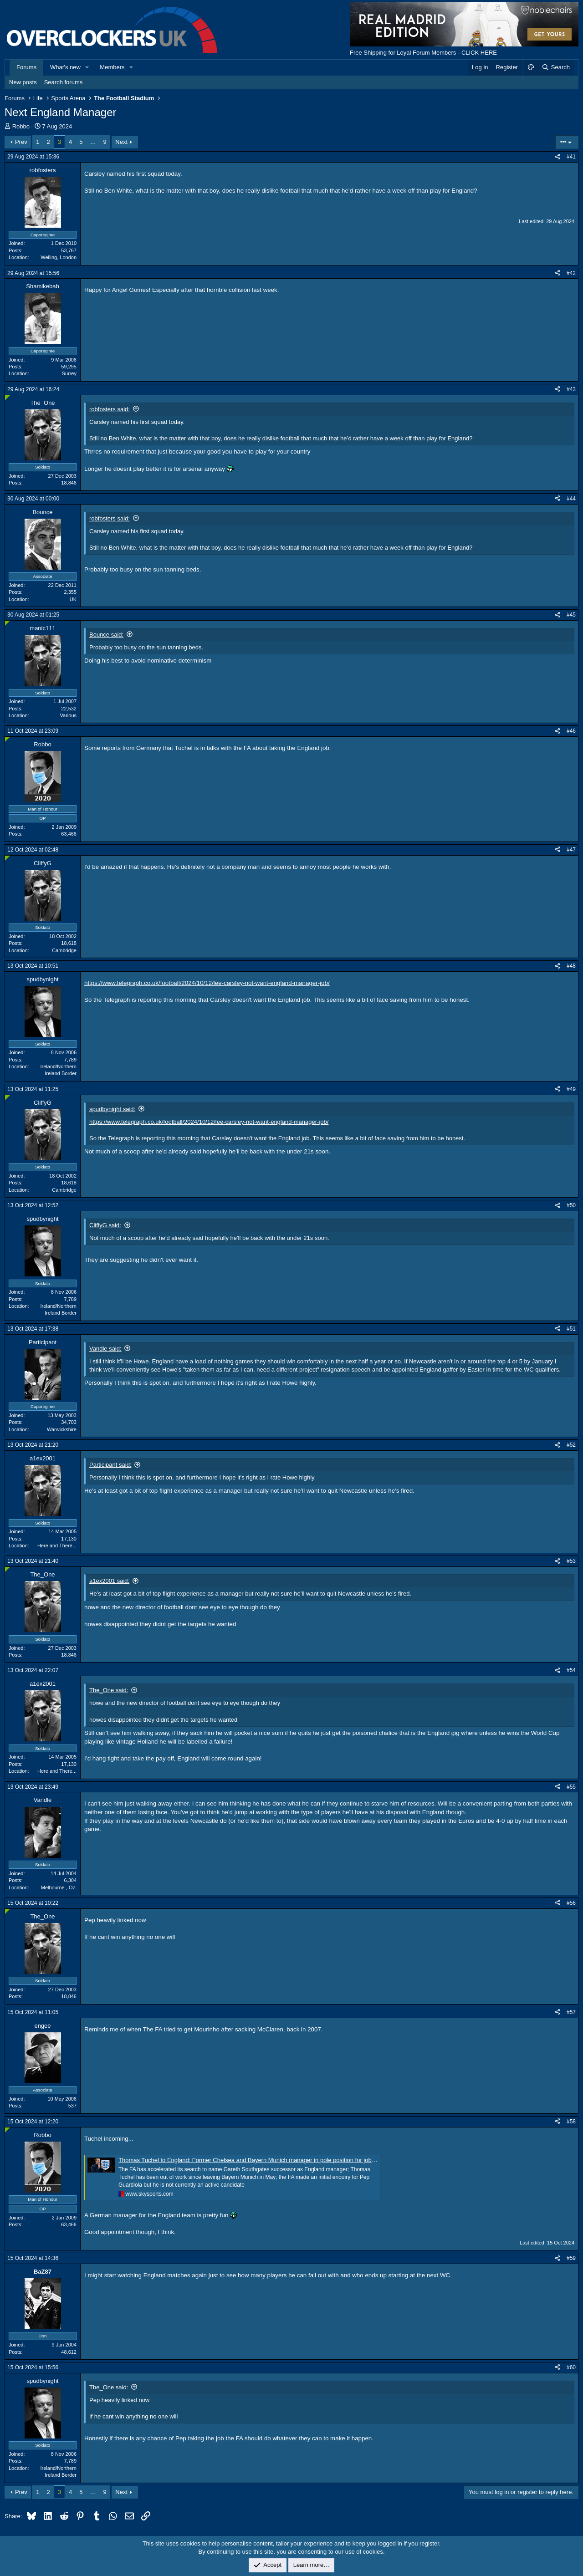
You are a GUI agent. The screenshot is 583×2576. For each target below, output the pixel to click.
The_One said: (108, 1690)
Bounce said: (106, 634)
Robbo (21, 126)
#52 (571, 1445)
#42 (571, 273)
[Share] (557, 157)
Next (121, 141)
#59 (571, 2258)
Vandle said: (105, 1348)
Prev (21, 141)
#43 (571, 389)
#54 (571, 1670)
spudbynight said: (112, 1109)
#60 (571, 2367)
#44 (571, 498)
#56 (571, 1903)
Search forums (63, 82)
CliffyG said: (105, 1225)
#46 (571, 731)
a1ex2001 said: (109, 1580)
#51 (571, 1329)
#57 (571, 2012)
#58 (571, 2121)
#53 (571, 1561)
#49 (571, 1089)
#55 (571, 1787)
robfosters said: (109, 409)
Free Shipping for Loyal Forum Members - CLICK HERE (423, 52)
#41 (571, 156)
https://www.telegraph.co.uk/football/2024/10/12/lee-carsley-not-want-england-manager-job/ (207, 982)
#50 (571, 1205)
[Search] (555, 67)
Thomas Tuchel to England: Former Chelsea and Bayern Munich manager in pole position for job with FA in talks (265, 2160)
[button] (87, 67)
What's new (65, 67)
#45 (571, 615)
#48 (571, 966)
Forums (26, 67)
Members (112, 67)
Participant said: (110, 1464)
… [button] (93, 141)
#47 (571, 850)
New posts (23, 82)
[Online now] (7, 397)
